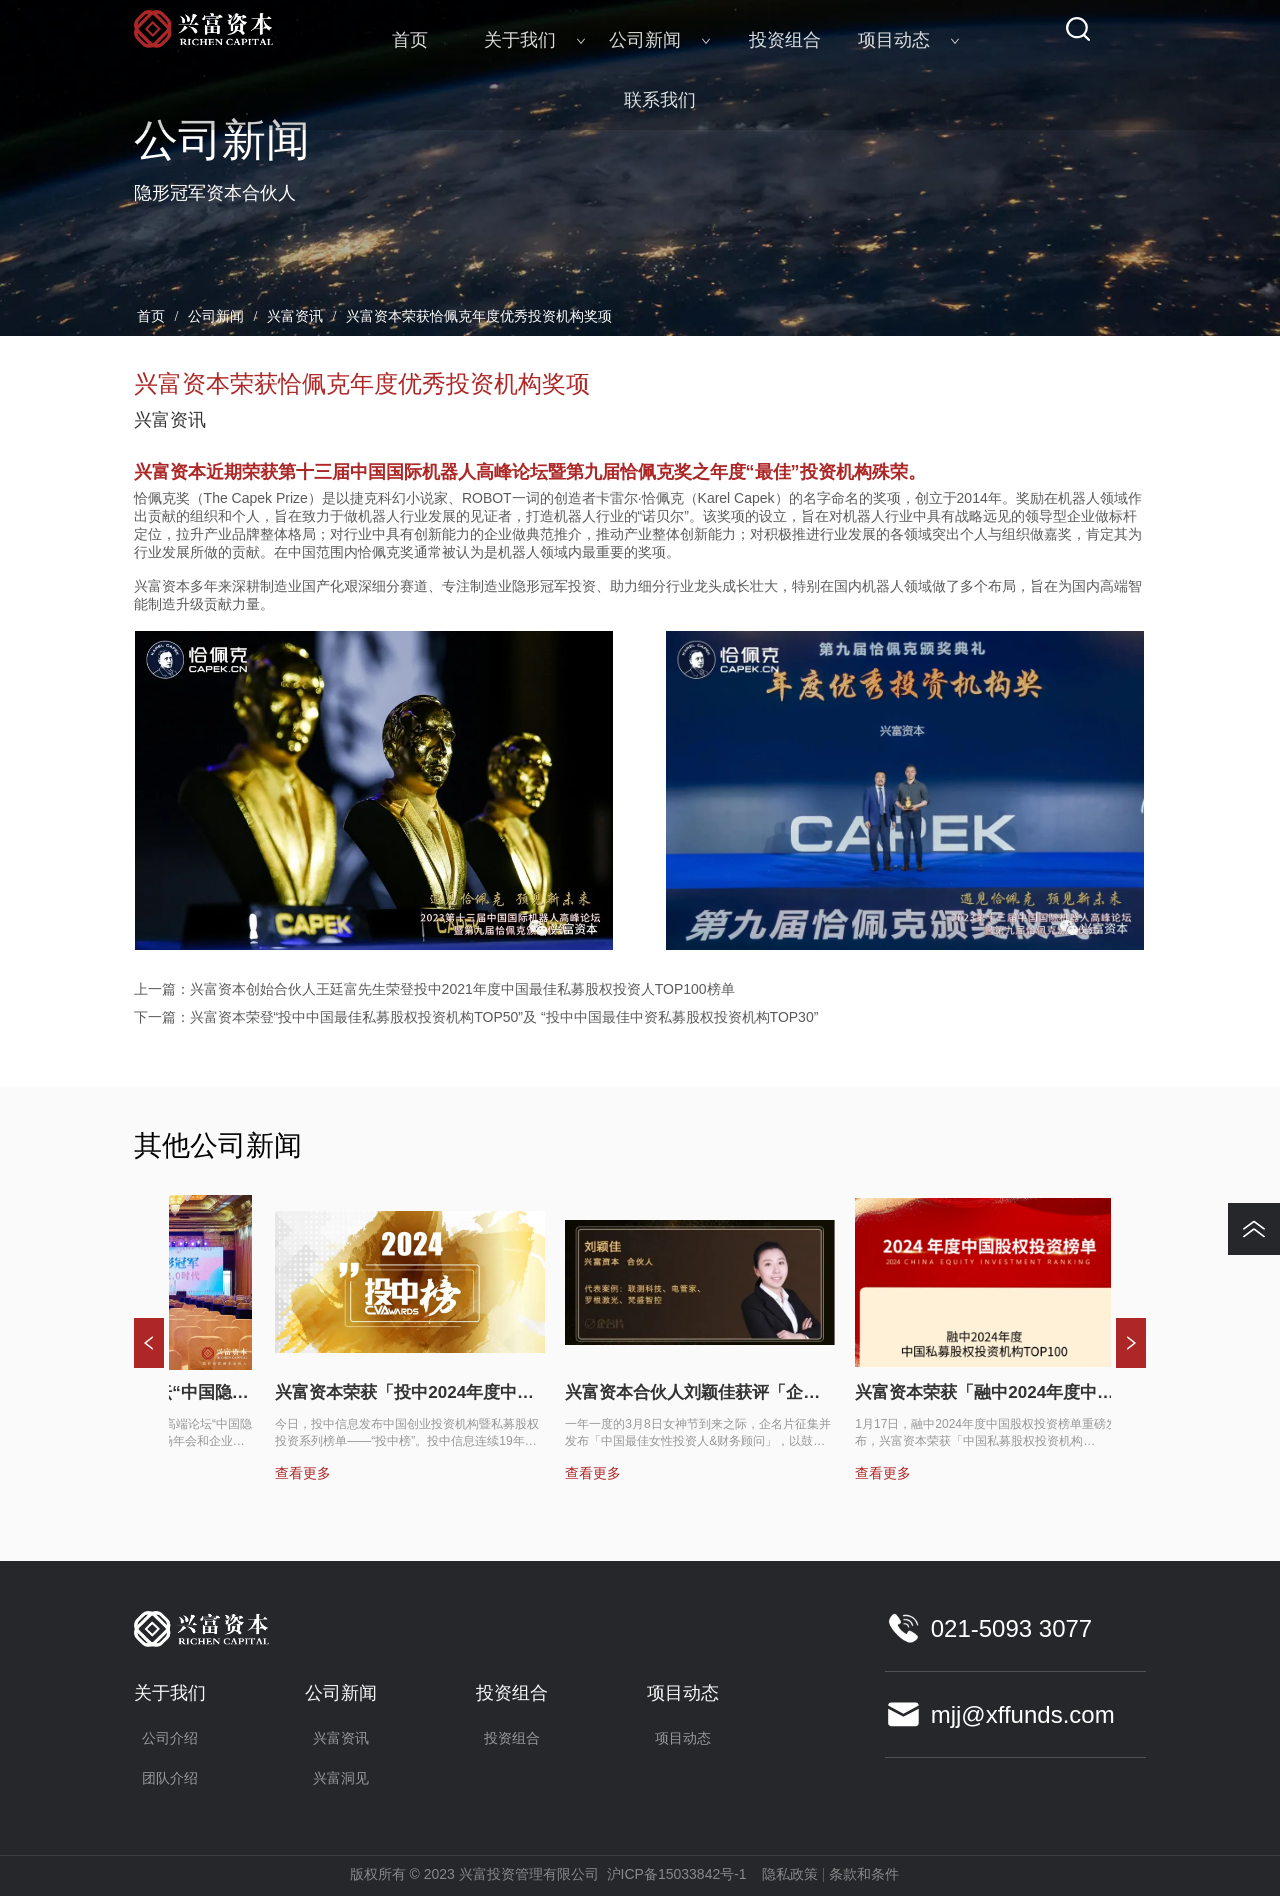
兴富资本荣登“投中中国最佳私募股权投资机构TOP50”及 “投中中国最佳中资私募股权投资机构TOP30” (504, 1017)
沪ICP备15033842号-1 (677, 1874)
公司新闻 (216, 316)
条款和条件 (864, 1874)
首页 (151, 316)
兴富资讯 (294, 316)
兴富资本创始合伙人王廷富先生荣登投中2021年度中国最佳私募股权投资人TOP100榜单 (462, 989)
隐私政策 (790, 1874)
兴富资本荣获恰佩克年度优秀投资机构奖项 (477, 316)
